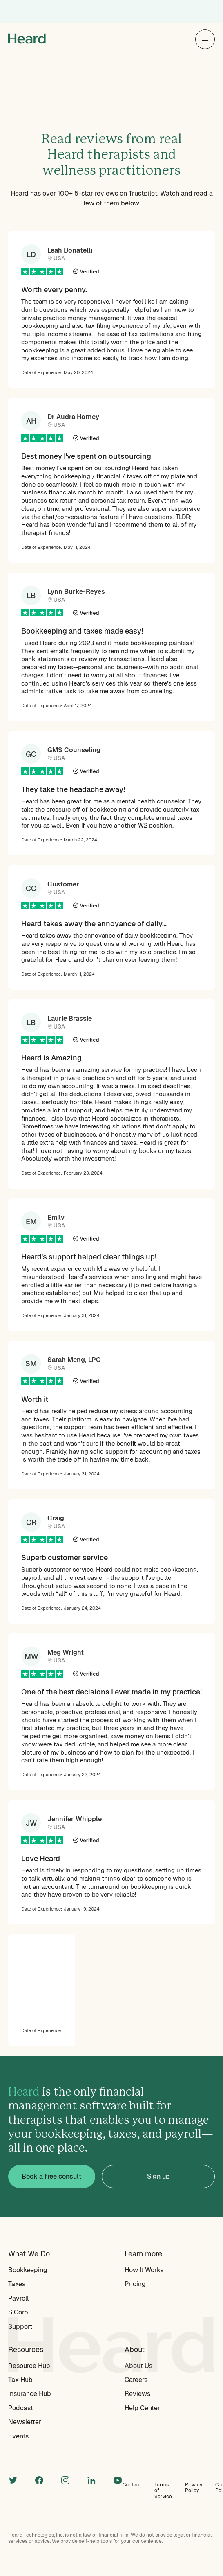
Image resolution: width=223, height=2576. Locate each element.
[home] (27, 39)
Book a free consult (52, 2176)
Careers (136, 2379)
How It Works (144, 2270)
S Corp (18, 2312)
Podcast (20, 2408)
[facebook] (39, 2479)
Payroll (18, 2298)
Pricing (135, 2284)
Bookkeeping (27, 2270)
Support (20, 2326)
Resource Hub (29, 2366)
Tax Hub (20, 2379)
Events (18, 2436)
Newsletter (24, 2422)
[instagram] (65, 2479)
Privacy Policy (193, 2488)
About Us (138, 2366)
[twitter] (13, 2479)
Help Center (142, 2408)
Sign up (158, 2176)
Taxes (16, 2284)
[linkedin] (91, 2479)
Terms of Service (163, 2490)
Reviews (137, 2393)
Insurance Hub (29, 2393)
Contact (132, 2485)
